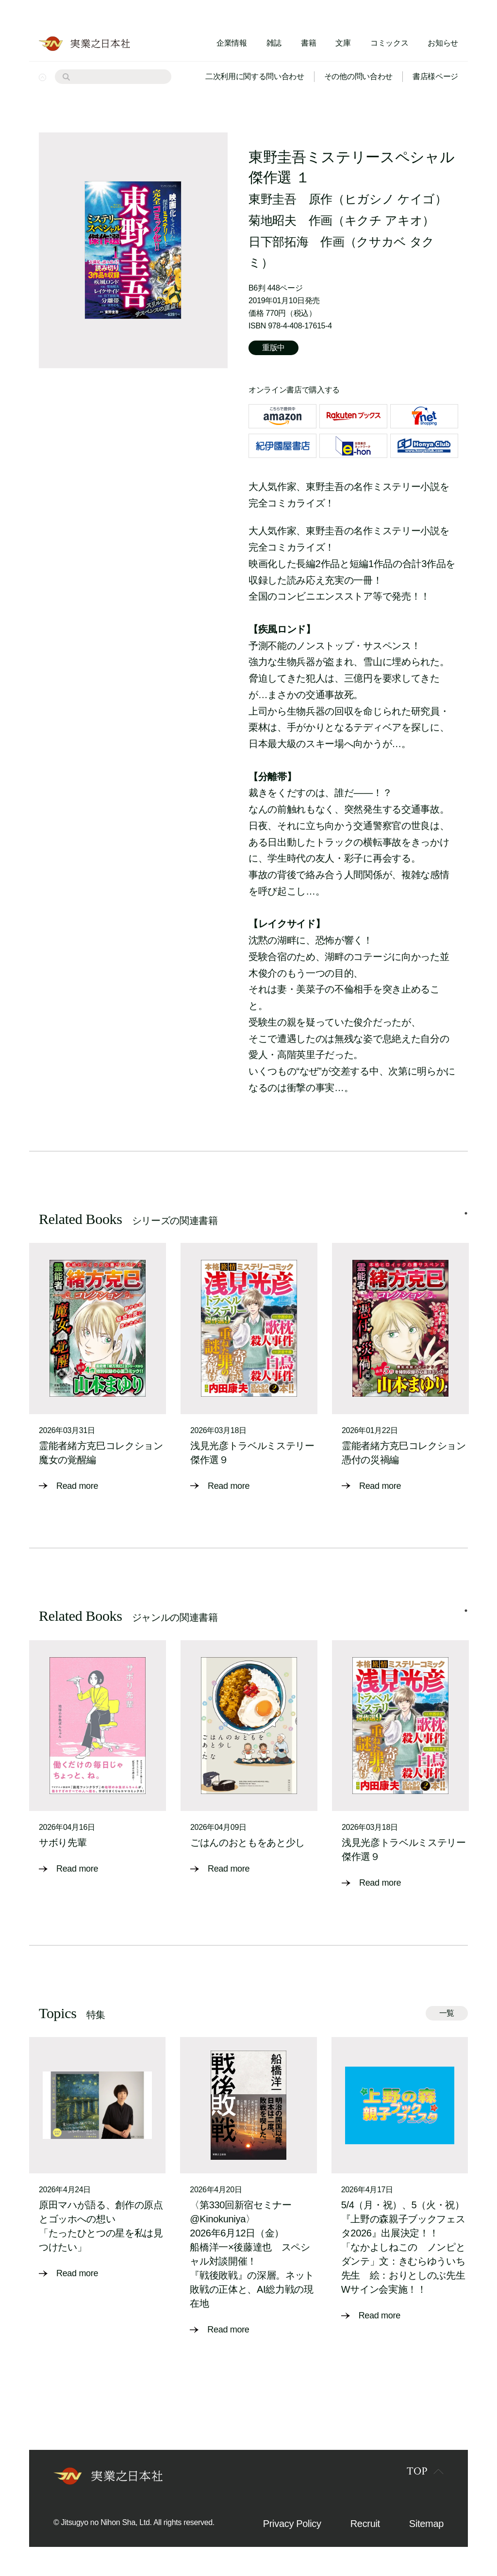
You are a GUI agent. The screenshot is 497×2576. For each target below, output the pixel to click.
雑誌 (274, 43)
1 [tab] (466, 1213)
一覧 (446, 2013)
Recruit (365, 2523)
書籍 (308, 43)
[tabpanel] (97, 1368)
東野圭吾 (272, 199)
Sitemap (426, 2523)
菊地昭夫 (272, 220)
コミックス (389, 43)
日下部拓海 (278, 241)
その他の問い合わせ (358, 76)
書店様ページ (435, 76)
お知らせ (443, 43)
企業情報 (231, 43)
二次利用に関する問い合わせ (254, 76)
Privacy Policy (292, 2523)
